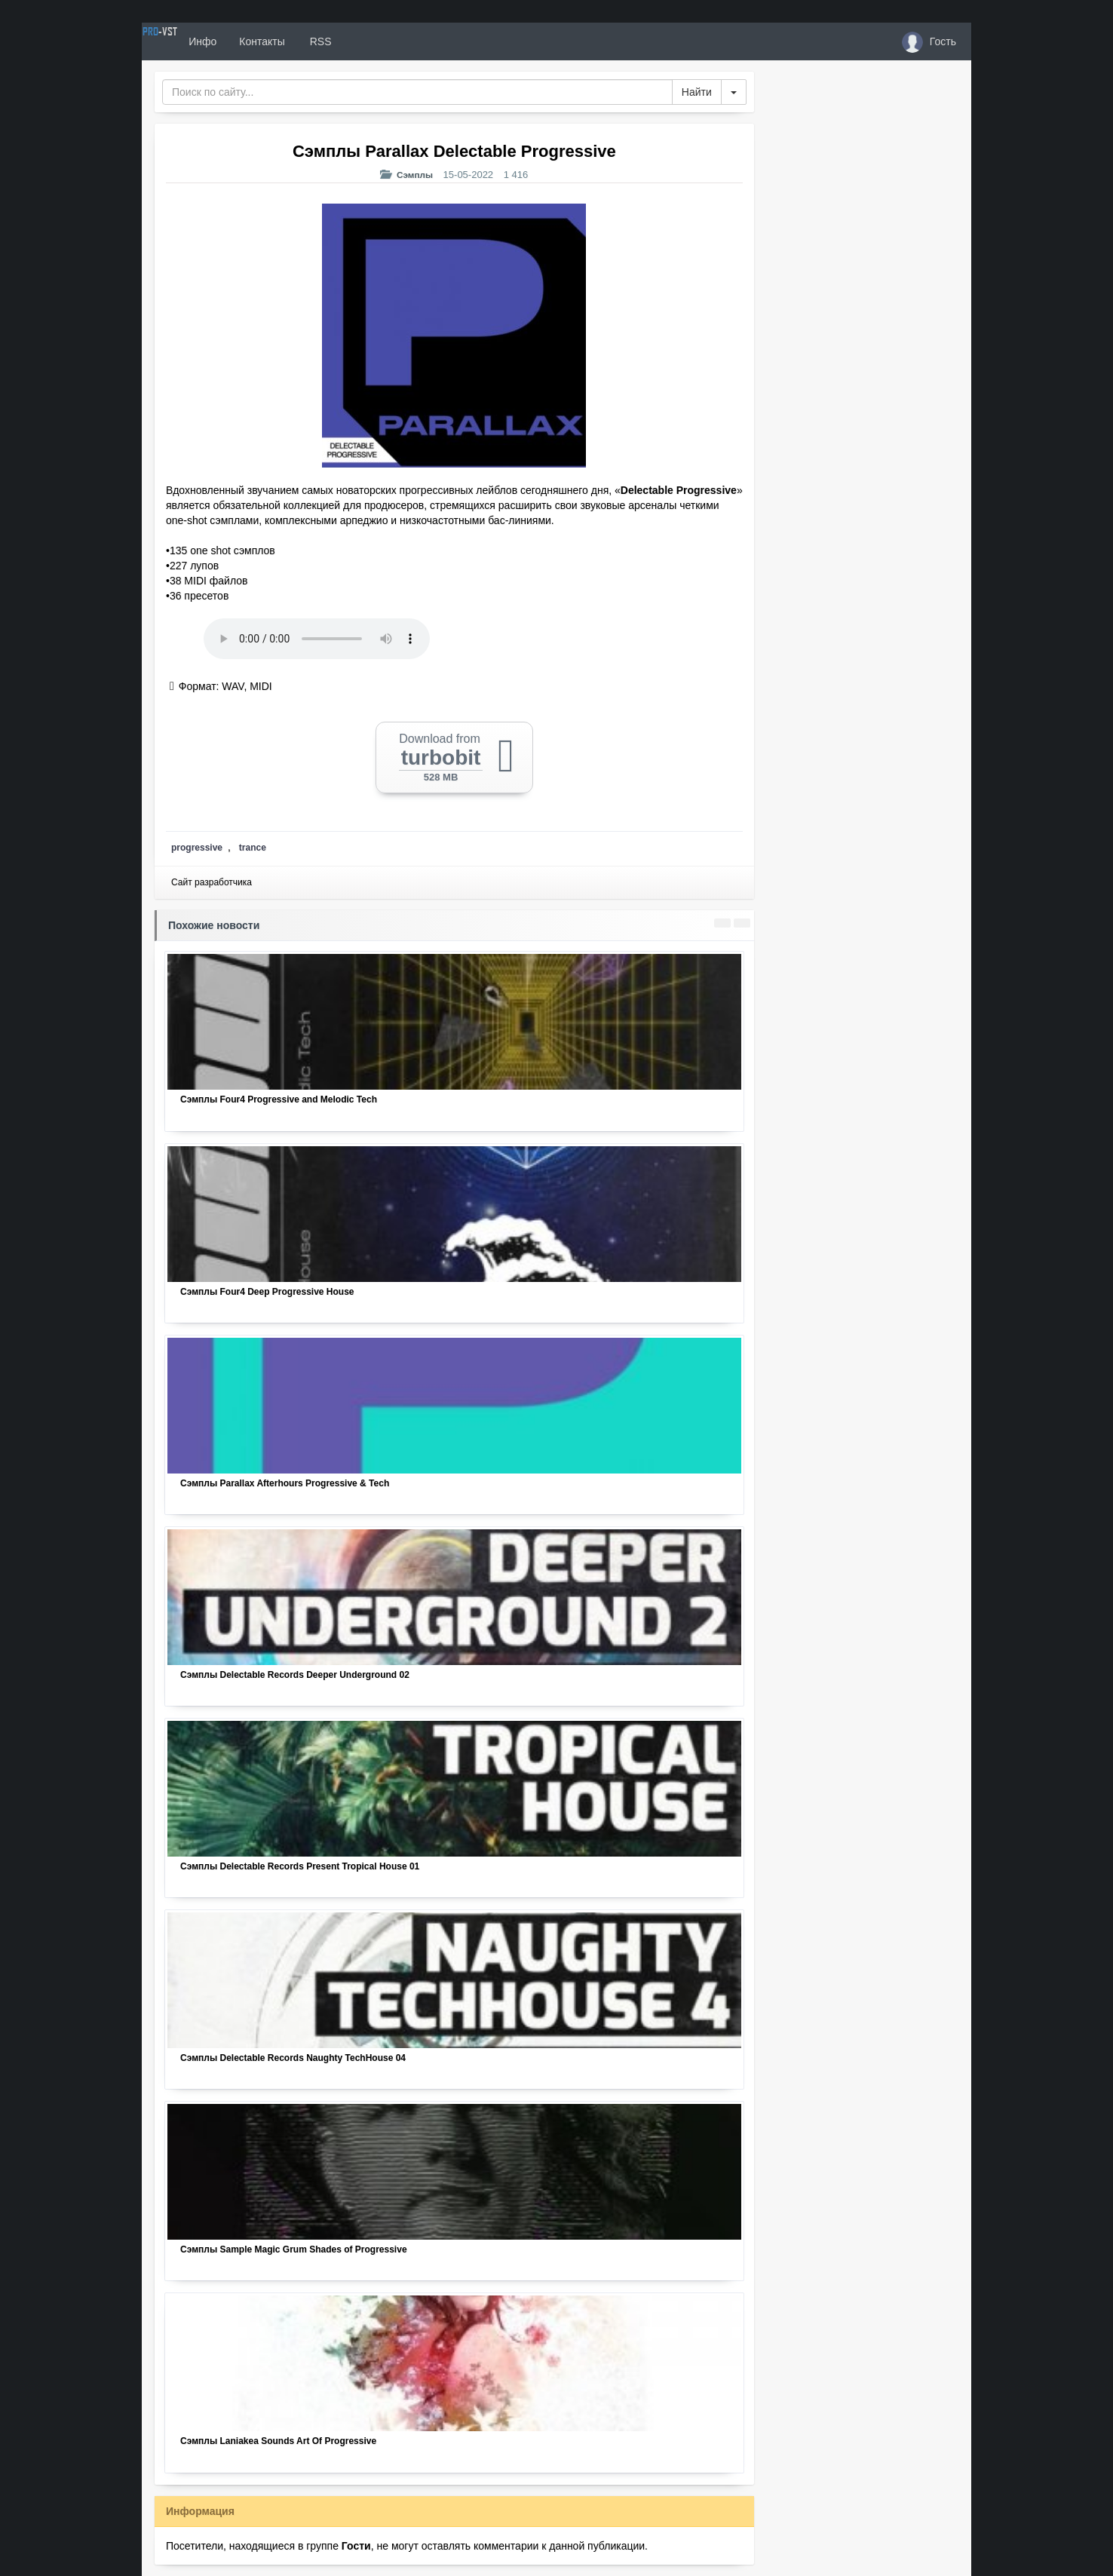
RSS (375, 41)
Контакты (316, 41)
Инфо (257, 41)
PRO (187, 41)
